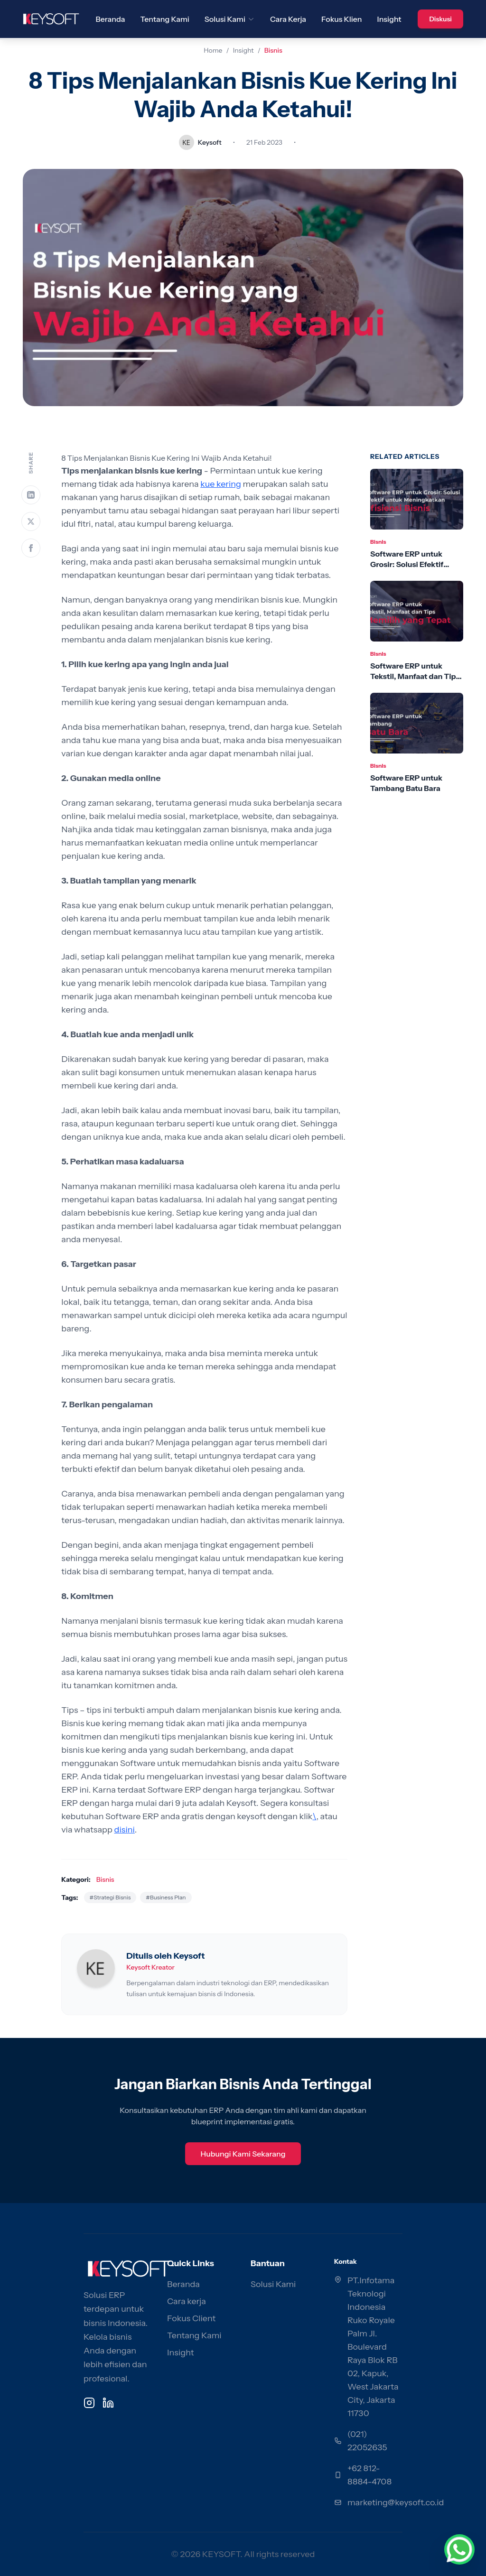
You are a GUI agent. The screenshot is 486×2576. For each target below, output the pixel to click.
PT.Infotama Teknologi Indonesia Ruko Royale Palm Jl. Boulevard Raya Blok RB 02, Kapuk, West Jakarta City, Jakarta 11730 (373, 2346)
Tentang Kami (164, 19)
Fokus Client (191, 2318)
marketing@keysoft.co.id (395, 2502)
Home (213, 50)
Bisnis (273, 50)
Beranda (110, 19)
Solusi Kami (230, 19)
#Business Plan (166, 1897)
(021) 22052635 (367, 2441)
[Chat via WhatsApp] (459, 2549)
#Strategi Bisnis (110, 1897)
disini (124, 1829)
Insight (389, 19)
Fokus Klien (341, 19)
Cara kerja (186, 2301)
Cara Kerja (288, 19)
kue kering (220, 484)
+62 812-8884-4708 (369, 2475)
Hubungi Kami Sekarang (242, 2153)
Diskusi (440, 19)
